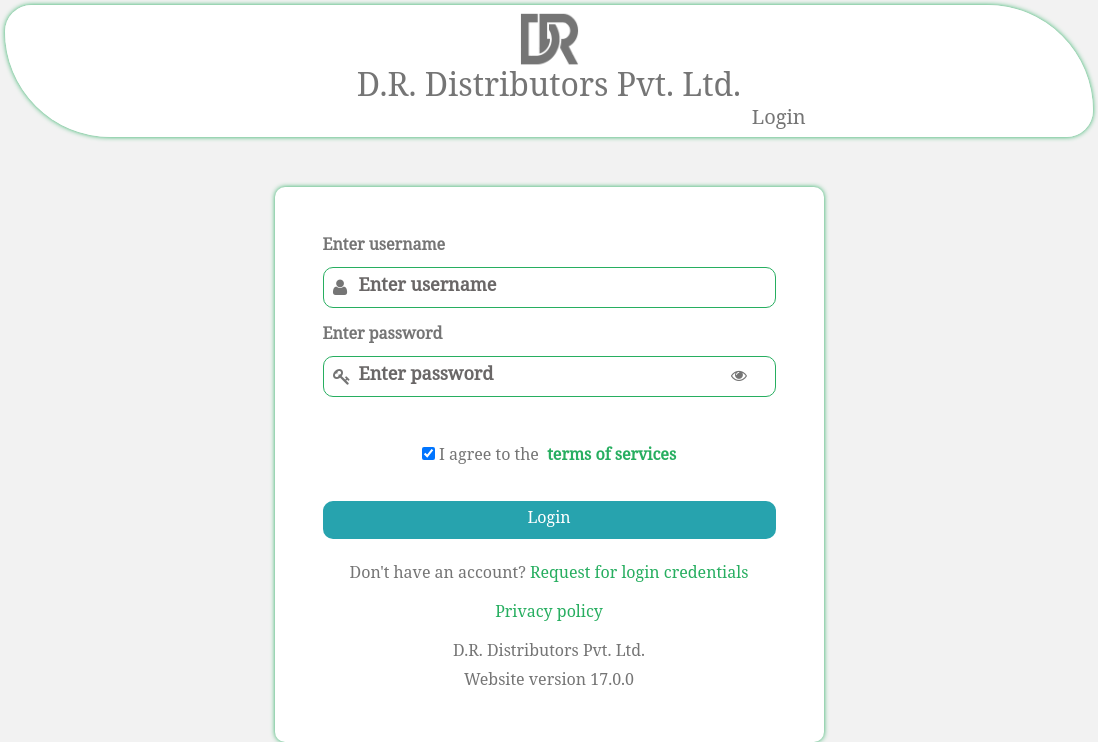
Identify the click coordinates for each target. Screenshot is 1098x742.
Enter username (384, 247)
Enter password (383, 336)
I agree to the (480, 457)
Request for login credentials (639, 574)
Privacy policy (549, 613)
